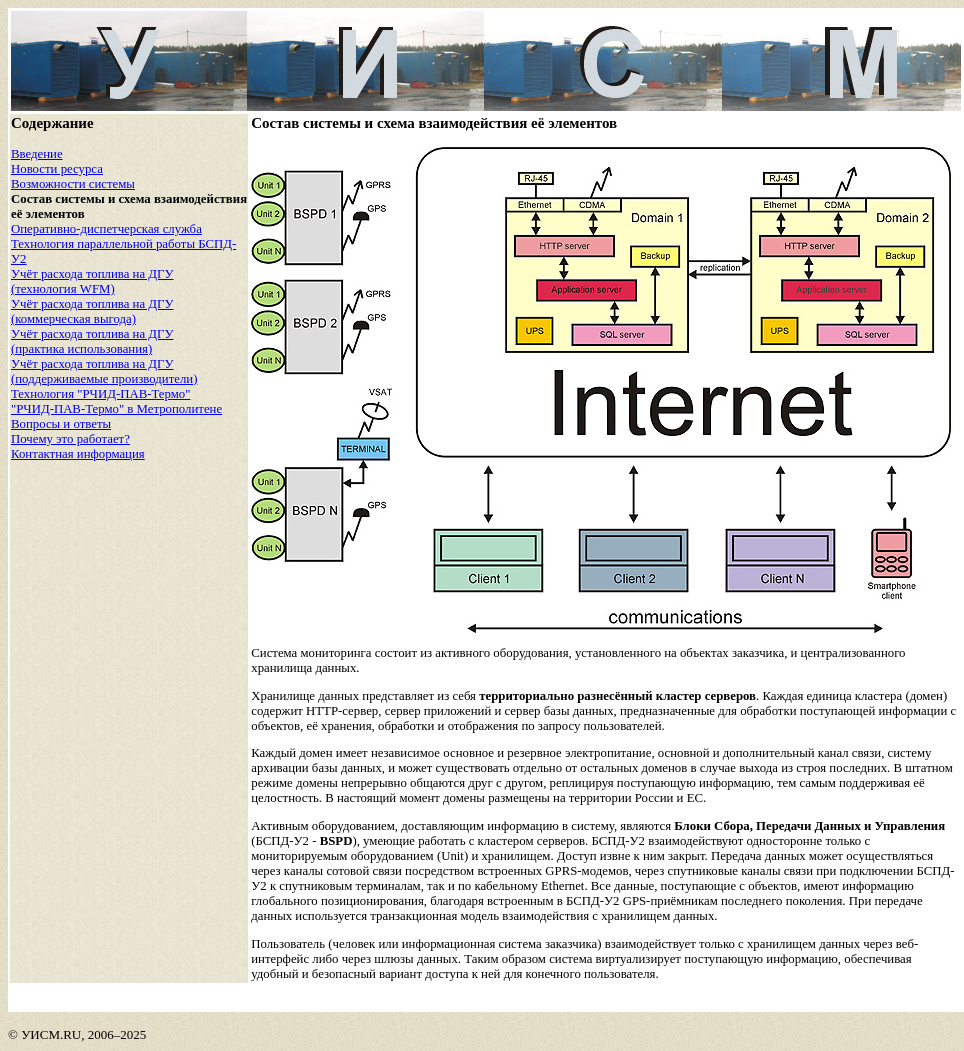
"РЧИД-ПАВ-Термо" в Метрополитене (116, 409)
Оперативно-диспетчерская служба (106, 229)
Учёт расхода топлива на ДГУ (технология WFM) (92, 281)
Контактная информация (78, 454)
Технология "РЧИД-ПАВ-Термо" (100, 394)
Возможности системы (73, 184)
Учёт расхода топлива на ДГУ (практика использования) (92, 341)
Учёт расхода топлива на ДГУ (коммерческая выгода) (92, 311)
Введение (37, 154)
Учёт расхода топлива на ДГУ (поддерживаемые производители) (104, 371)
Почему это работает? (70, 439)
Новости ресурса (57, 169)
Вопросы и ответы (61, 424)
